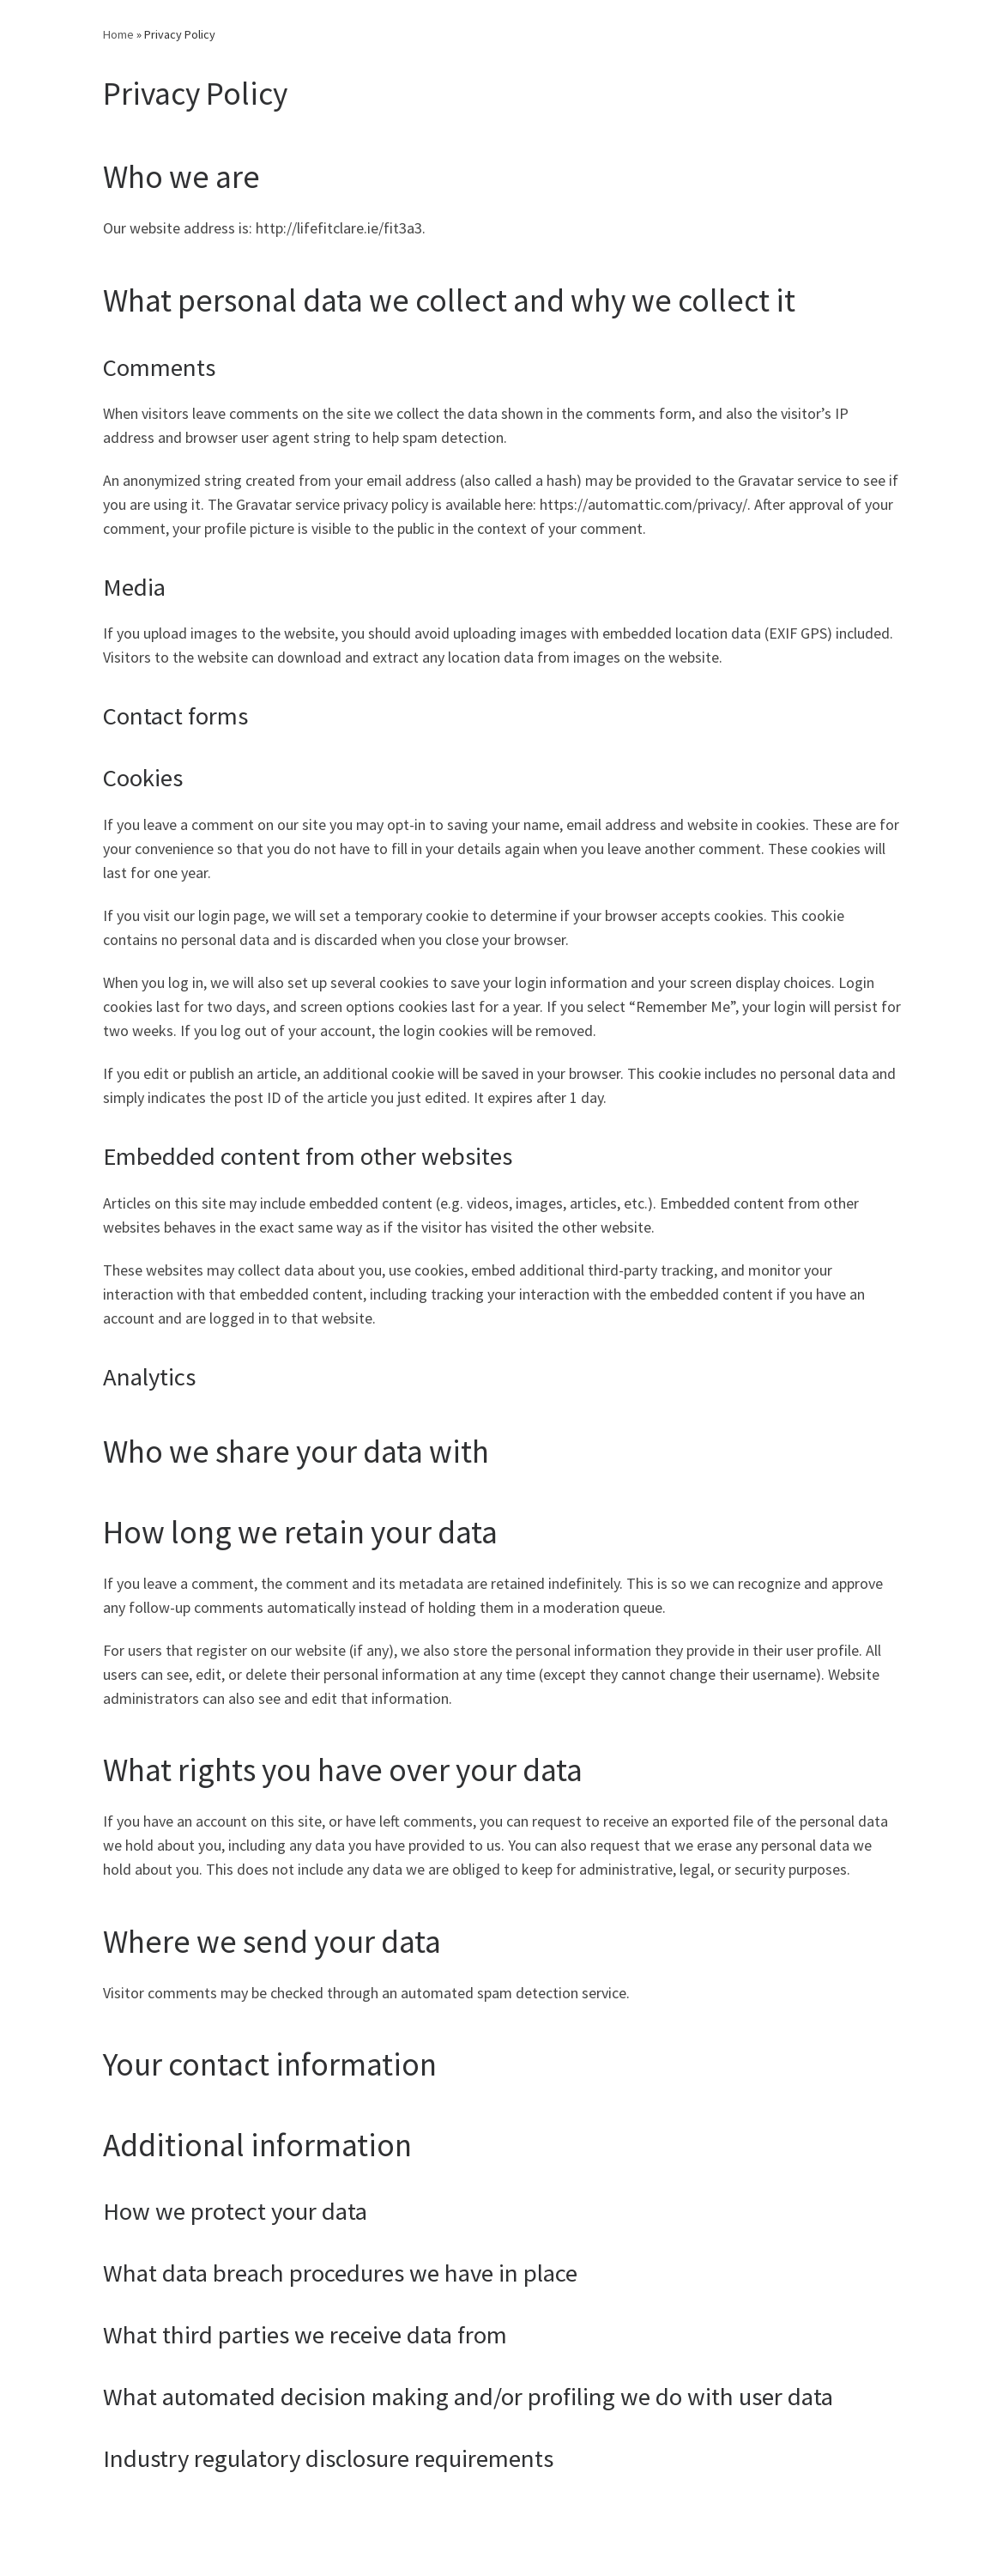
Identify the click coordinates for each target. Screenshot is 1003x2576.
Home (118, 34)
